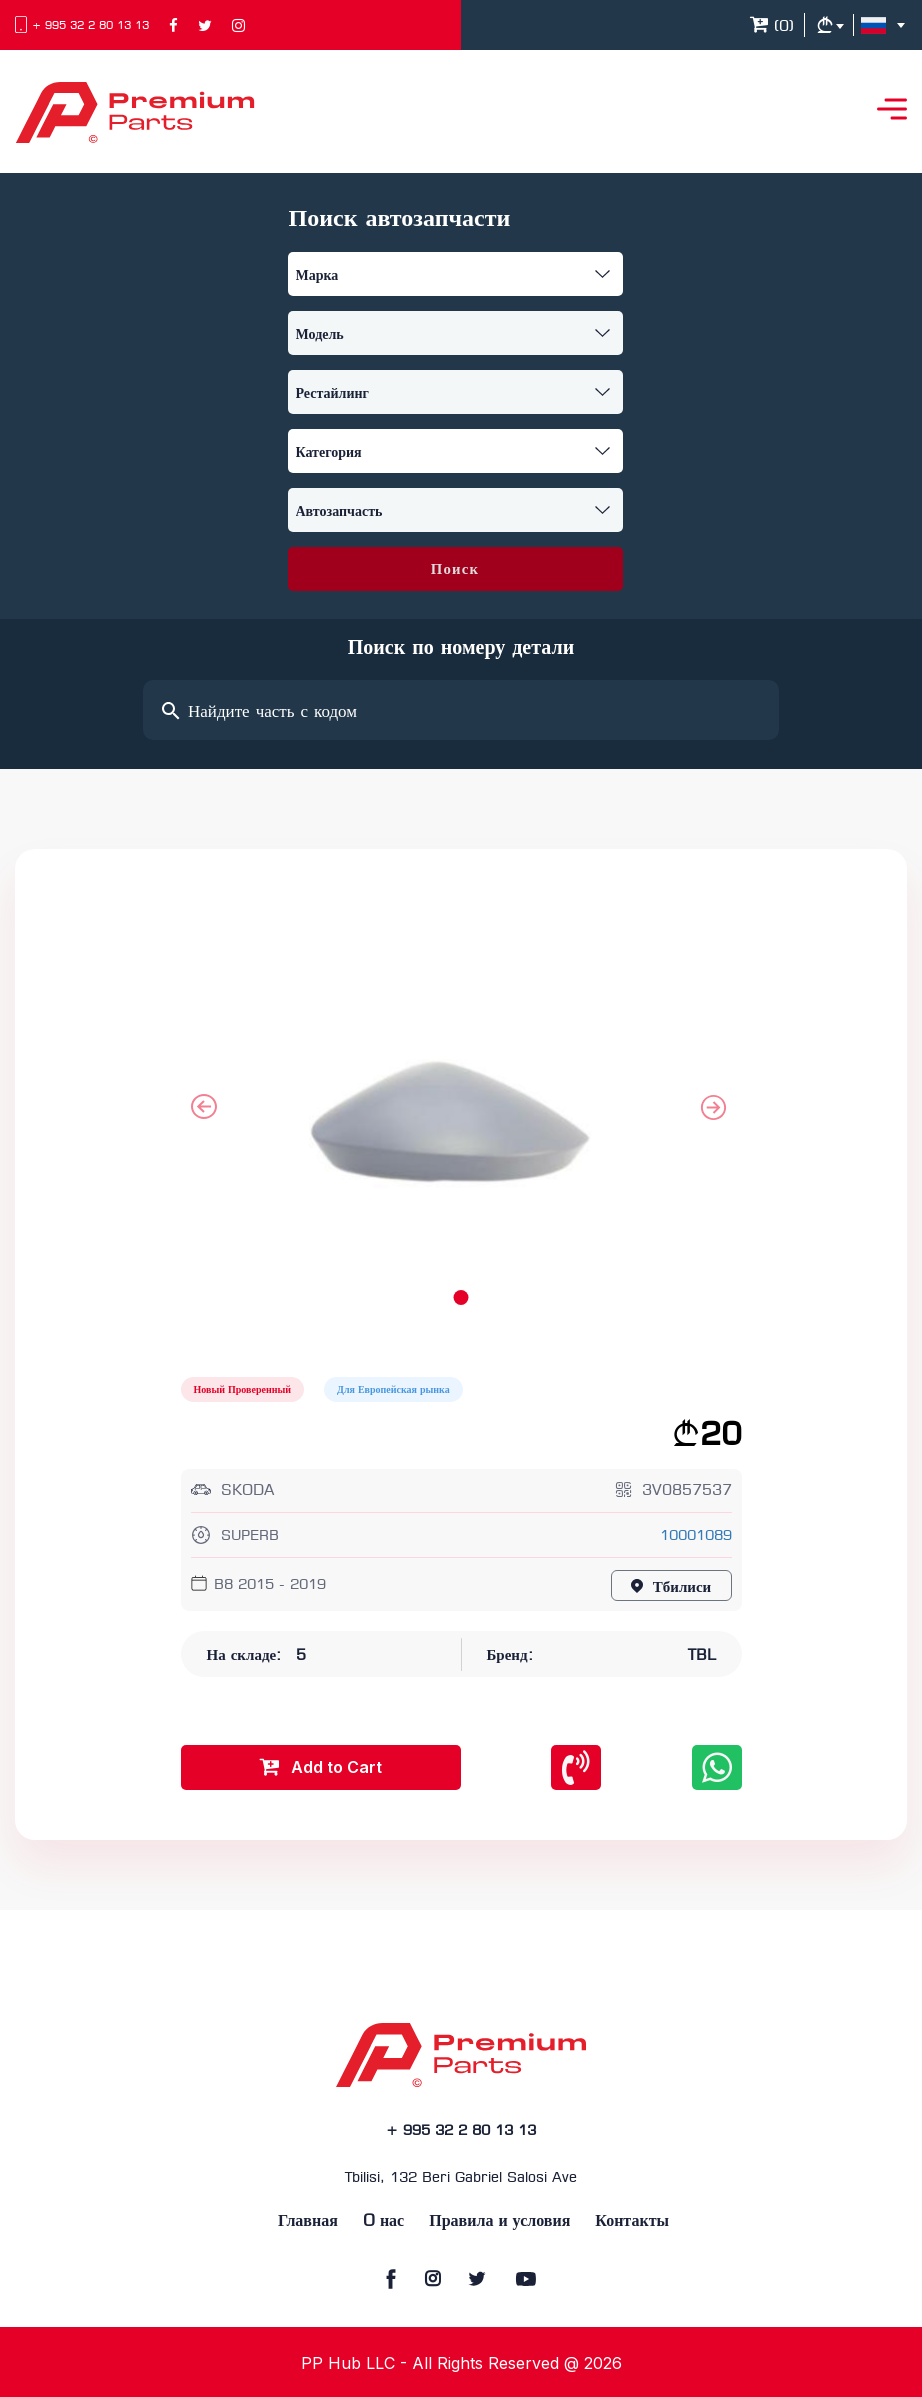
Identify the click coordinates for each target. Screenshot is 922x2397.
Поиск (455, 570)
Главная (308, 2221)
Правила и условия (499, 2221)
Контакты (632, 2221)
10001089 (696, 1536)
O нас (383, 2221)
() (772, 27)
